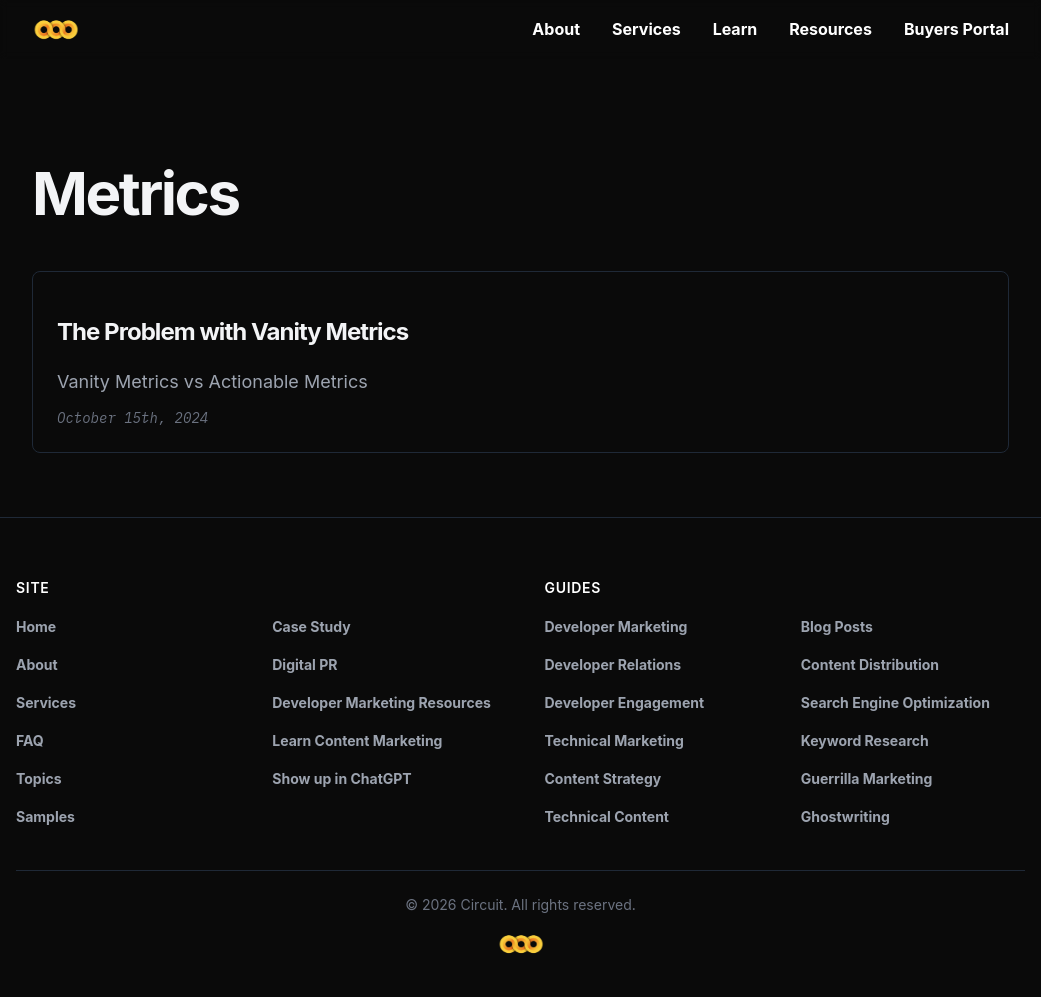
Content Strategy (603, 778)
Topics (39, 778)
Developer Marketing (616, 626)
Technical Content (607, 816)
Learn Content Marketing (357, 740)
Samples (45, 816)
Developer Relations (613, 664)
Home (36, 626)
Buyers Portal (956, 29)
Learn (735, 29)
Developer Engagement (625, 702)
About (556, 29)
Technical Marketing (614, 740)
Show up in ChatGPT (341, 778)
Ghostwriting (845, 816)
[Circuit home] (56, 29)
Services (646, 29)
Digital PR (304, 664)
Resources (830, 29)
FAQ (30, 740)
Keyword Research (865, 740)
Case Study (311, 626)
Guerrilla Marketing (867, 778)
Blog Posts (837, 626)
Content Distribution (870, 664)
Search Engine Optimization (895, 702)
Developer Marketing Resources (381, 702)
